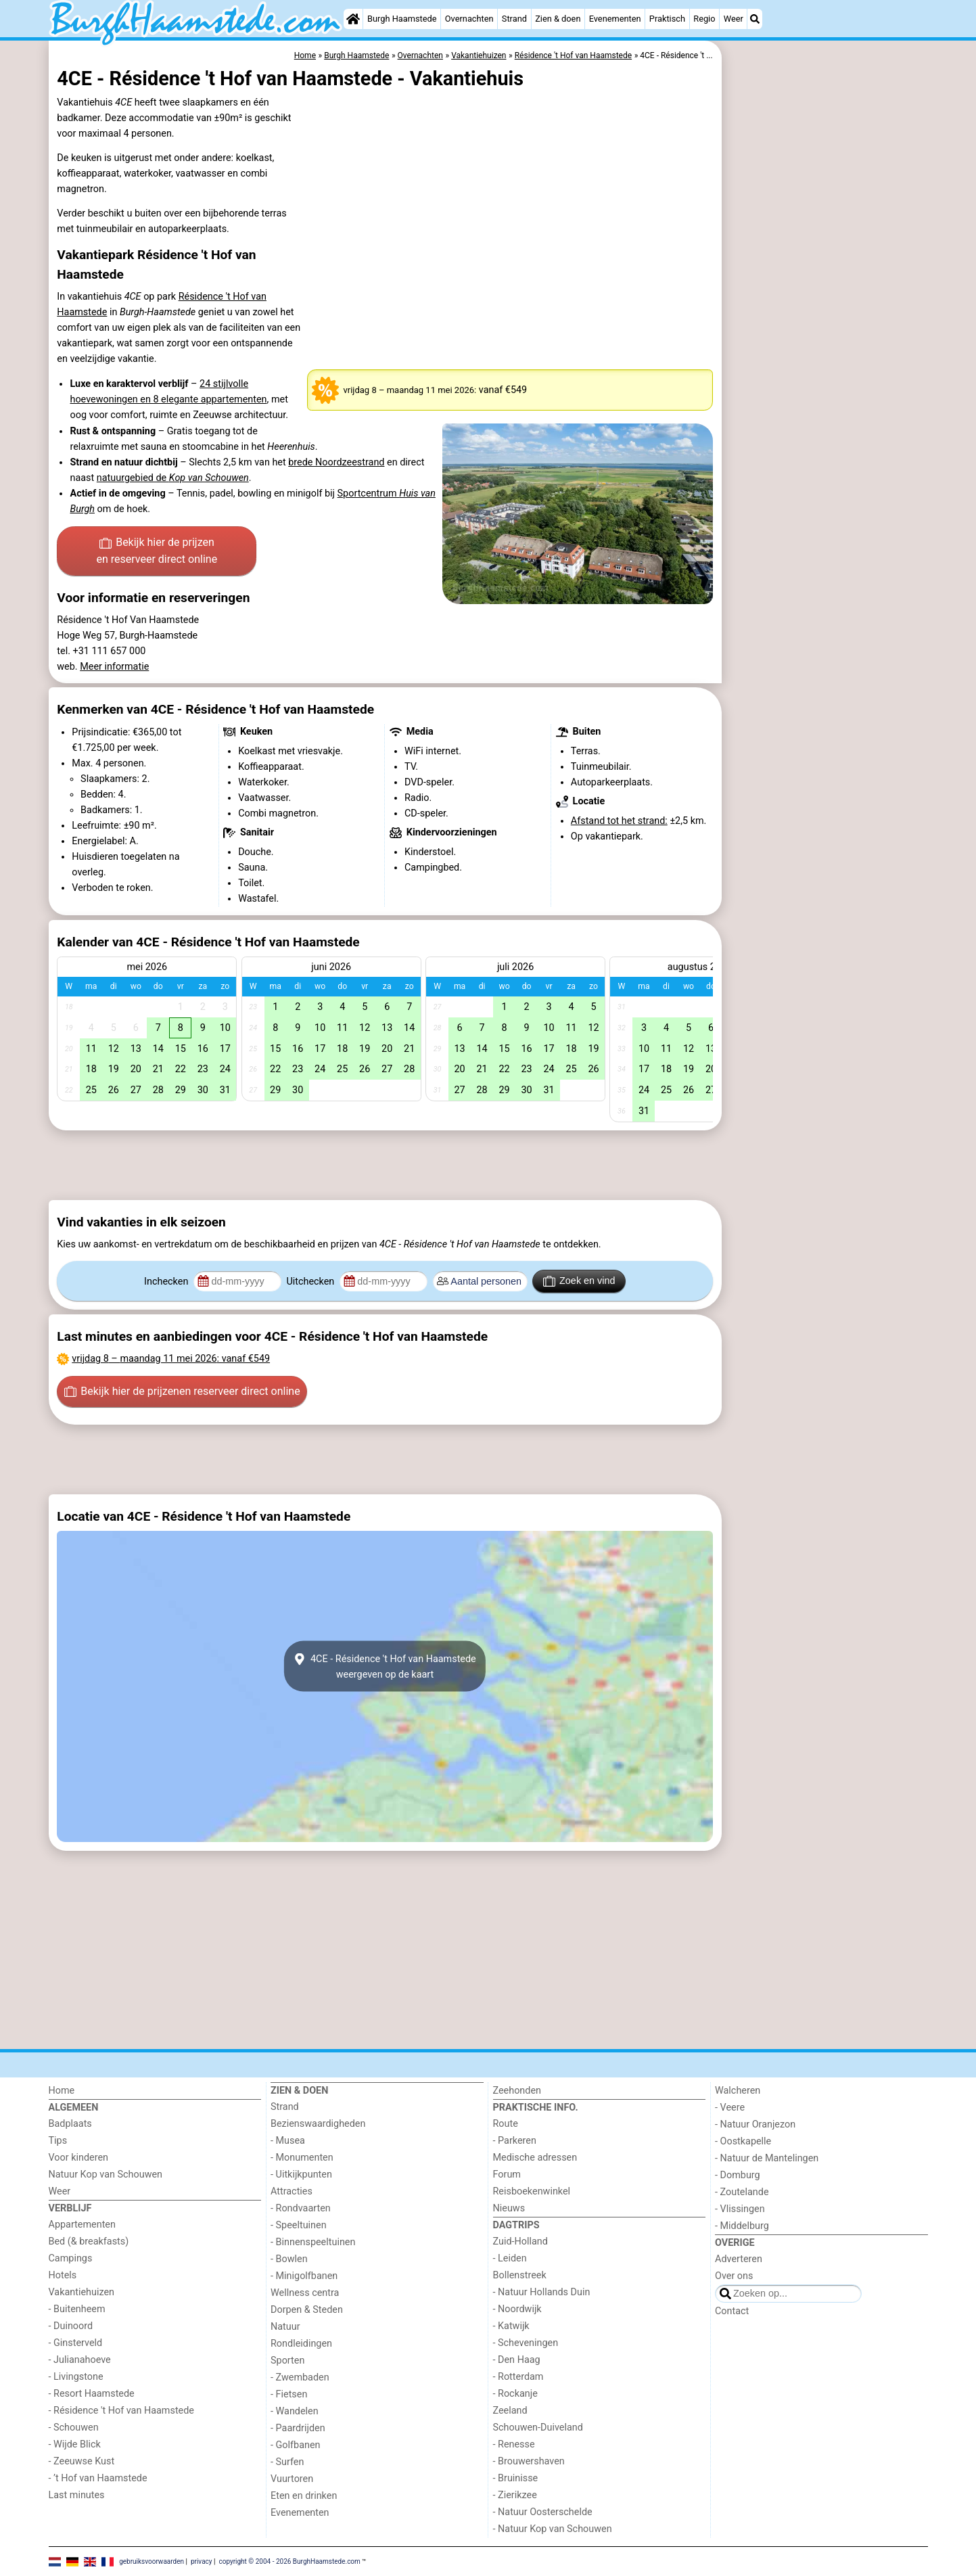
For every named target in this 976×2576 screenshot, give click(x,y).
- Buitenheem (77, 2309)
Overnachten (469, 19)
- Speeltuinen (299, 2225)
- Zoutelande (742, 2192)
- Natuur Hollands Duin (541, 2292)
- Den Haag (516, 2360)
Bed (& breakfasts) (89, 2241)
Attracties (291, 2191)
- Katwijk (511, 2326)
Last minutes (77, 2495)
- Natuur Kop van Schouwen (552, 2529)
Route (505, 2124)
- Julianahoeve (80, 2360)
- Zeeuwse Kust (82, 2461)
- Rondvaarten (301, 2208)
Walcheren (737, 2090)
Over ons (734, 2276)
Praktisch (667, 19)
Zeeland (510, 2410)
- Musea (288, 2140)
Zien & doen (557, 19)
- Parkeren (514, 2140)
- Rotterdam (518, 2377)
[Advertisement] (826, 352)
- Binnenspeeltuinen (313, 2242)
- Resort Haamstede (92, 2393)
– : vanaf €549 (171, 1358)
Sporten (287, 2360)
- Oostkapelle (743, 2141)
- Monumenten (302, 2157)
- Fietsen (289, 2394)
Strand (514, 19)
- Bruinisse (515, 2478)
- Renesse (514, 2444)
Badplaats (70, 2124)
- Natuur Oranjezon (755, 2124)
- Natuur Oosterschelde (542, 2512)
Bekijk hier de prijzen (156, 552)
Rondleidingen (301, 2343)
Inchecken (167, 1281)
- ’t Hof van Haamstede (98, 2478)
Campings (71, 2258)
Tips (58, 2140)
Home (62, 2090)
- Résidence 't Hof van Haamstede (122, 2410)
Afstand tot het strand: (619, 821)
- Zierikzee (515, 2495)
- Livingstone (76, 2377)
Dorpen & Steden (307, 2310)
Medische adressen (535, 2157)
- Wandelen (295, 2411)
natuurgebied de (173, 478)
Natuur (285, 2326)
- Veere (730, 2107)
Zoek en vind (579, 1281)
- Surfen (287, 2462)
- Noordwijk (517, 2309)
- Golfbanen (296, 2445)
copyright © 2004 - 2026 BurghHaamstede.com (289, 2560)
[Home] (353, 19)
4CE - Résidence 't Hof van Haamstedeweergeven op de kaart (384, 1666)
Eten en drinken (304, 2496)
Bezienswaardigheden (318, 2124)
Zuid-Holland (520, 2241)
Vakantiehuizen (82, 2292)
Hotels (63, 2275)
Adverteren (738, 2259)
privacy (201, 2560)
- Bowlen (289, 2259)
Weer (733, 19)
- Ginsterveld (76, 2343)
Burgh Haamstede (402, 19)
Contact (732, 2311)
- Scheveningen (526, 2343)
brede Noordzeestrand (336, 462)
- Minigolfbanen (304, 2276)
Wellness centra (305, 2293)
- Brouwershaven (529, 2461)
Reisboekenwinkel (532, 2191)
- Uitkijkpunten (301, 2174)
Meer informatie (114, 666)
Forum (507, 2174)
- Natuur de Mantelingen (766, 2158)
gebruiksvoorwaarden (151, 2560)
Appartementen (82, 2224)
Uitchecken (311, 1281)
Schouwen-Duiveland (538, 2427)
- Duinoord (71, 2326)
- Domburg (737, 2175)
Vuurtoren (292, 2479)
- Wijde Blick (75, 2444)
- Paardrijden (298, 2428)
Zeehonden (517, 2090)
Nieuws (509, 2208)
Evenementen (615, 19)
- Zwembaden (300, 2377)
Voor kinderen (79, 2157)
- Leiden (510, 2258)
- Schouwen (74, 2427)
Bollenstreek (520, 2275)
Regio (704, 19)
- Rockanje (515, 2393)
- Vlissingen (740, 2209)
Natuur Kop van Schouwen (106, 2174)
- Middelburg (742, 2226)
